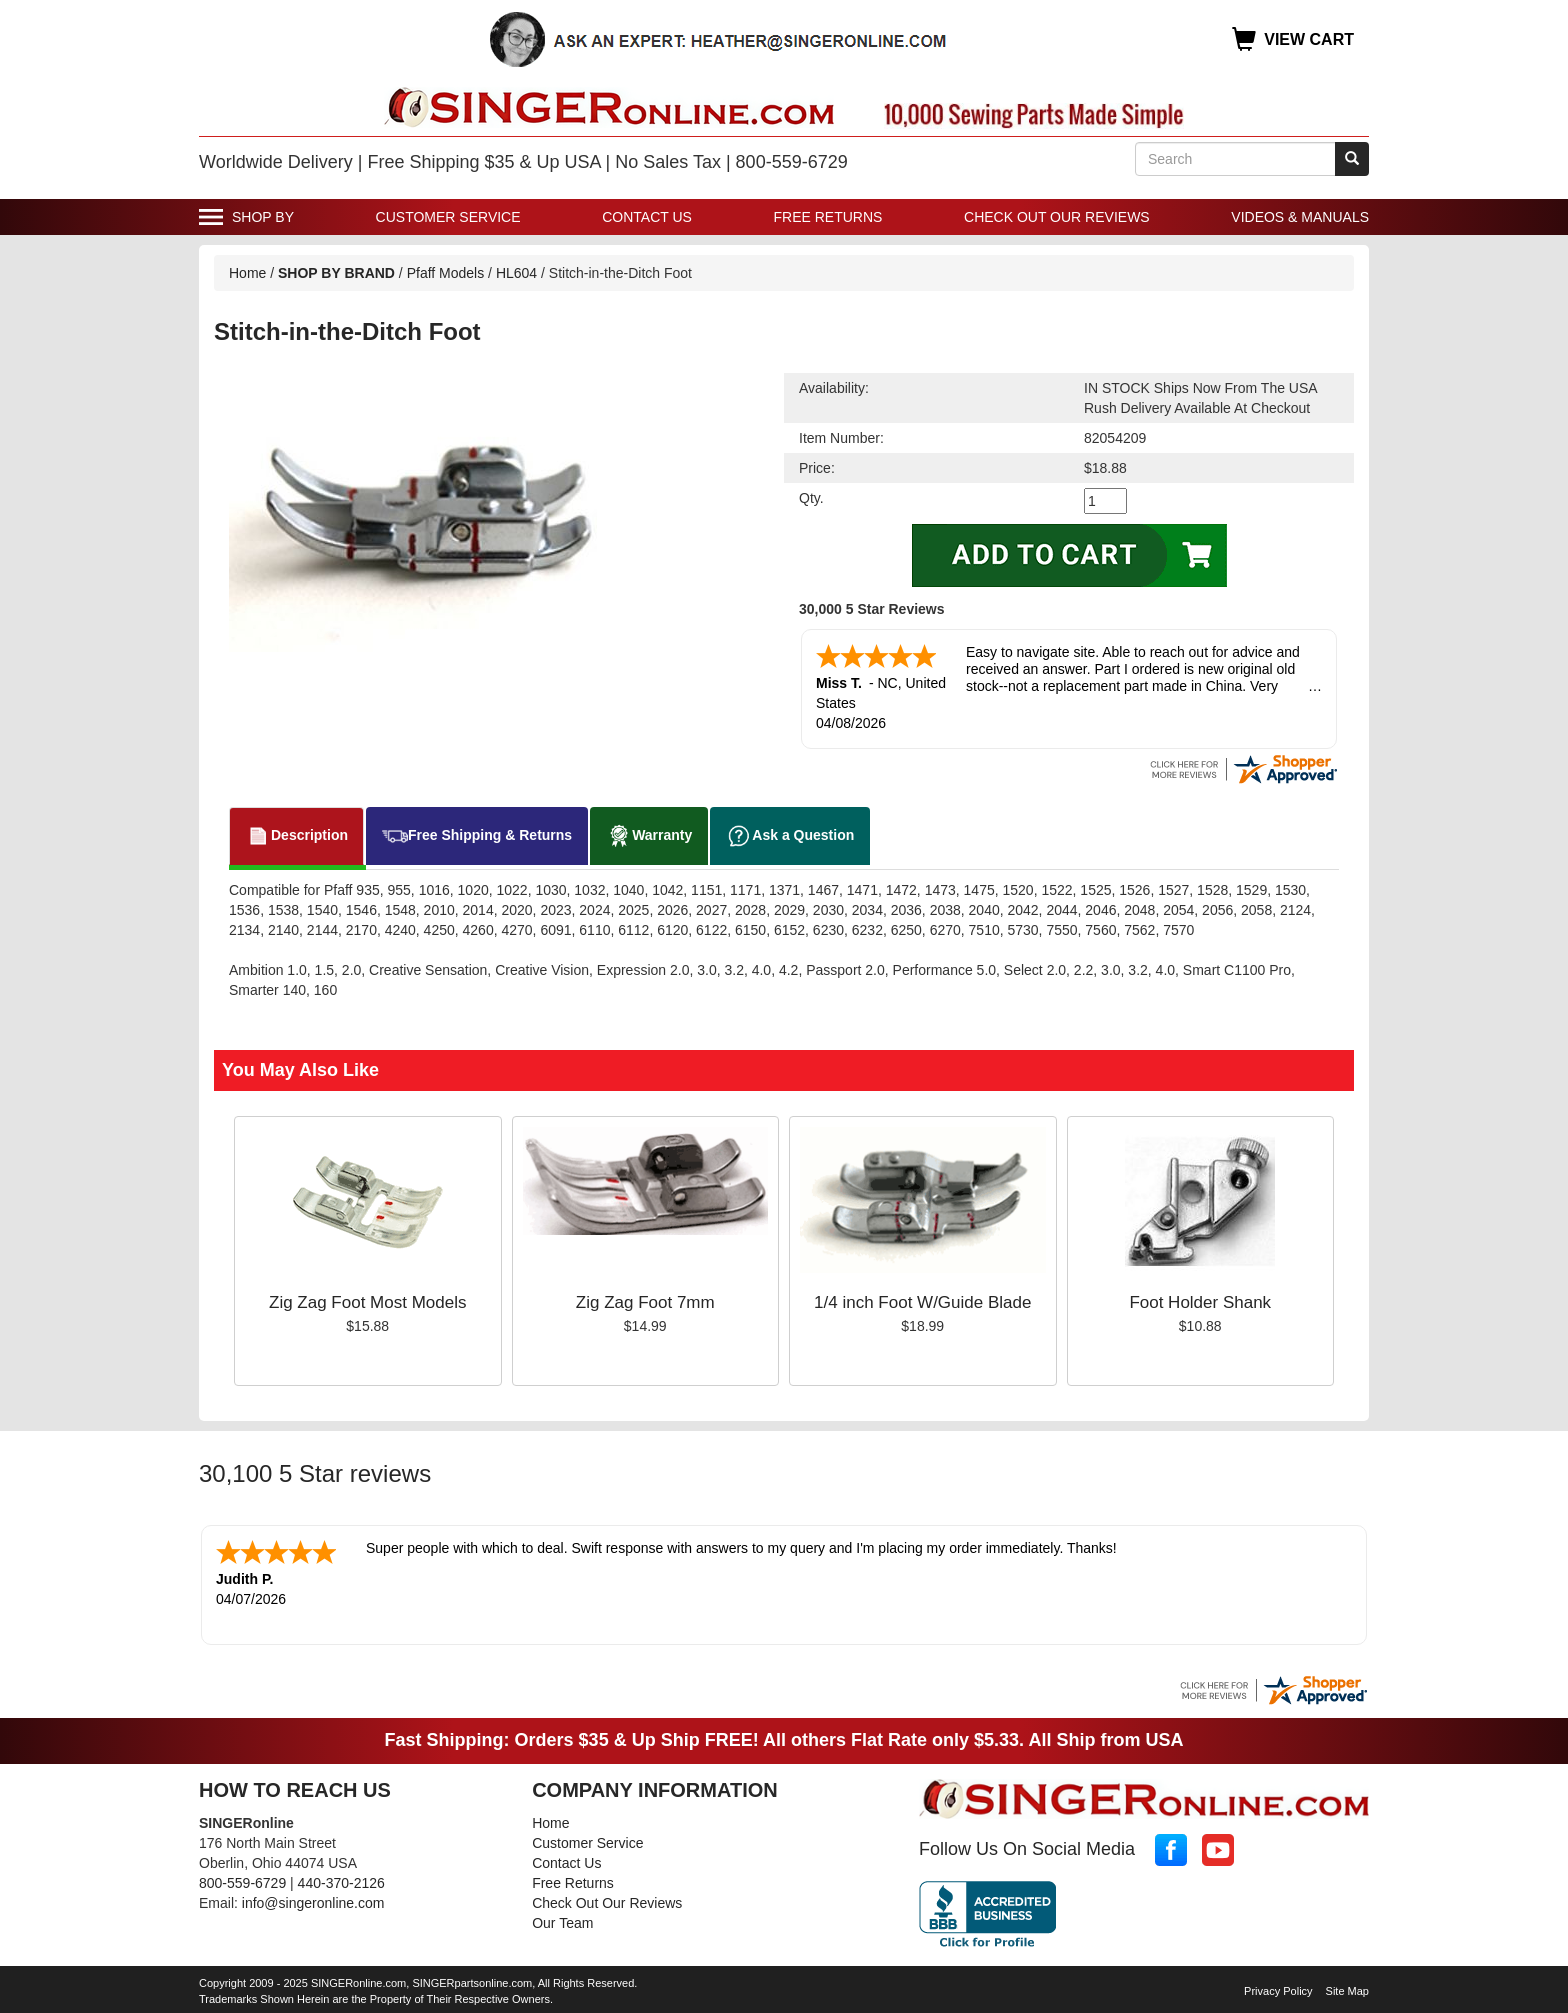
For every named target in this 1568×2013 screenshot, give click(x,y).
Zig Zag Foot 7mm (645, 1302)
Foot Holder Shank (1200, 1302)
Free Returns (828, 217)
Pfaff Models (446, 273)
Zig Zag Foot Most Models (367, 1302)
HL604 (516, 273)
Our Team (562, 1923)
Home (247, 273)
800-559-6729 (242, 1883)
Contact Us (647, 217)
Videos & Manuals (1300, 217)
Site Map (1347, 1991)
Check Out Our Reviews (1057, 217)
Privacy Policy (1278, 1991)
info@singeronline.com (313, 1903)
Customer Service (448, 217)
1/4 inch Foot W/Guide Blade (922, 1302)
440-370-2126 (341, 1883)
